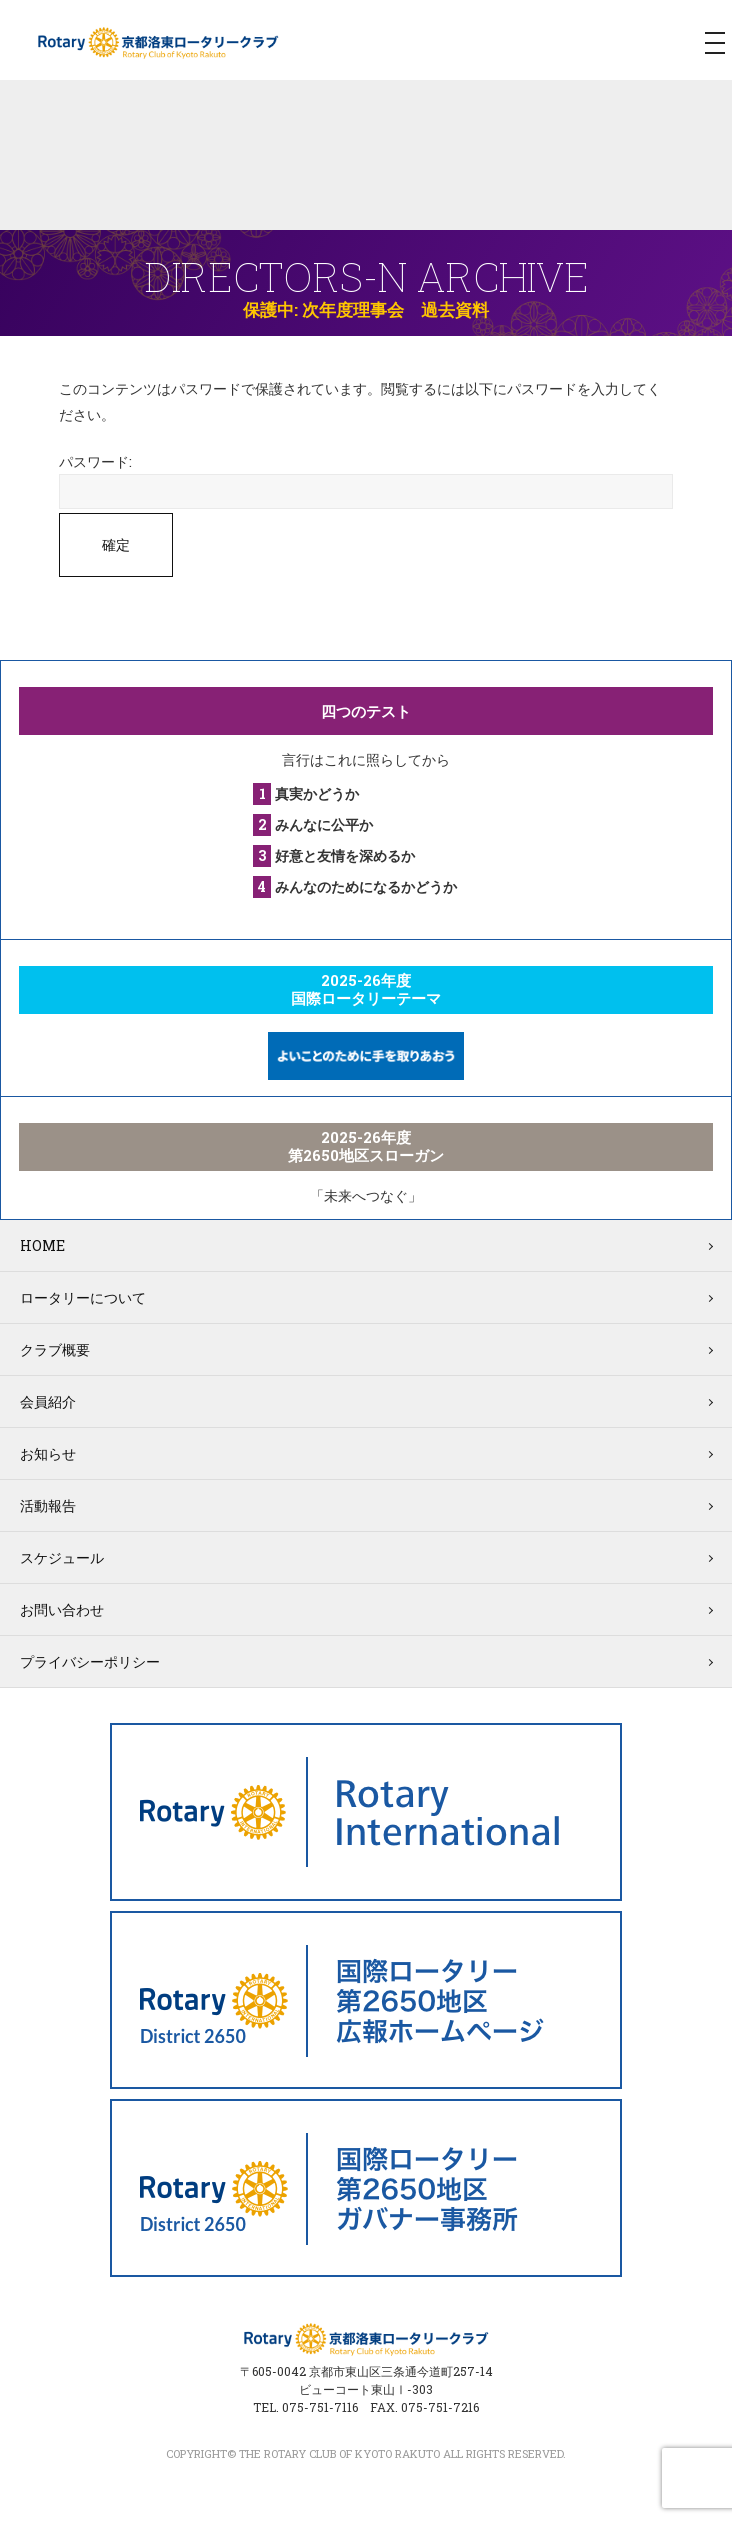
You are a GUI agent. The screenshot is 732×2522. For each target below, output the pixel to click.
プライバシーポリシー (90, 1661)
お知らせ (48, 1453)
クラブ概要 (55, 1349)
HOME (42, 1245)
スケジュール (62, 1557)
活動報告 (48, 1505)
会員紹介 (48, 1401)
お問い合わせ (62, 1609)
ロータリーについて (83, 1297)
